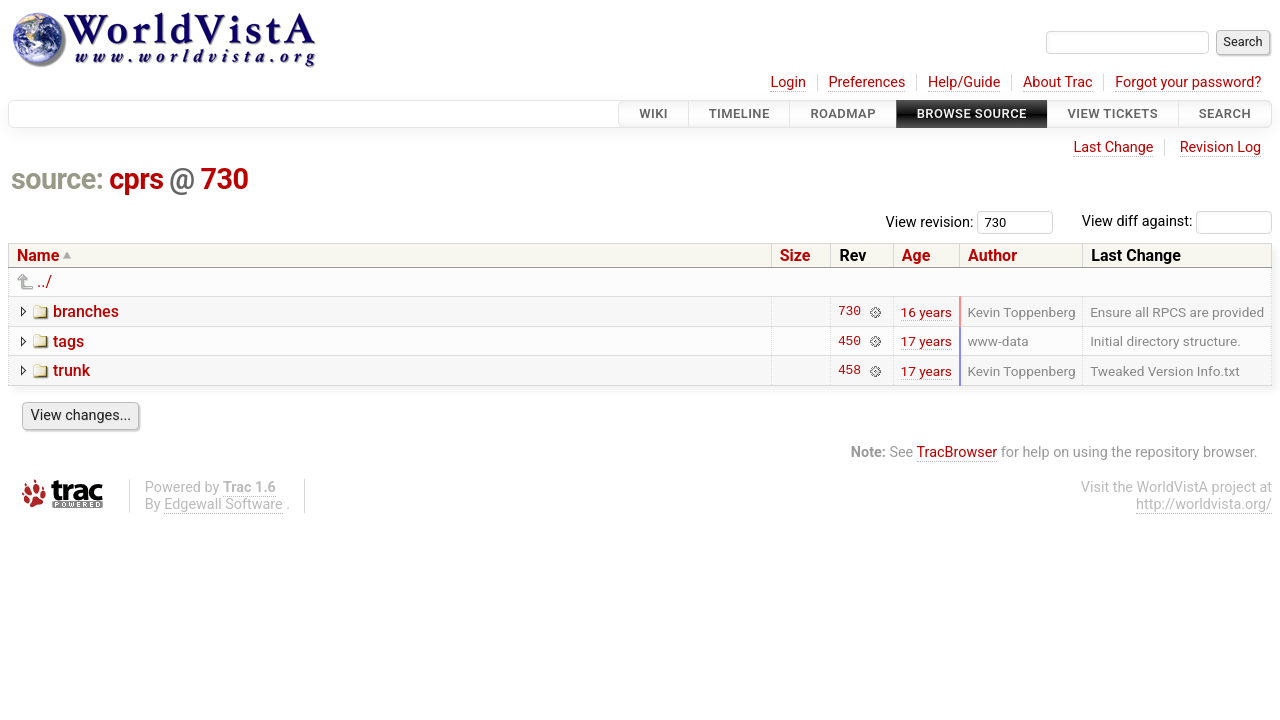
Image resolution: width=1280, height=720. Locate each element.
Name (38, 255)
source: (57, 179)
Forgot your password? (1188, 82)
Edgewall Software (223, 504)
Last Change (1113, 147)
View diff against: (1177, 221)
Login (788, 82)
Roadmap (843, 113)
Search (1225, 113)
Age (916, 255)
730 (224, 179)
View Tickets (1113, 113)
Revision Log (1221, 147)
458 (849, 371)
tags (68, 341)
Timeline (739, 113)
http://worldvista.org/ (1204, 504)
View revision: (930, 221)
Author (992, 255)
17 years (926, 341)
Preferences (866, 82)
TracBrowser (957, 452)
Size (795, 255)
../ (44, 281)
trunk (71, 370)
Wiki (653, 113)
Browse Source (972, 113)
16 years (926, 312)
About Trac (1058, 82)
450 (849, 341)
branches (86, 311)
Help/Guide (964, 82)
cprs (136, 179)
